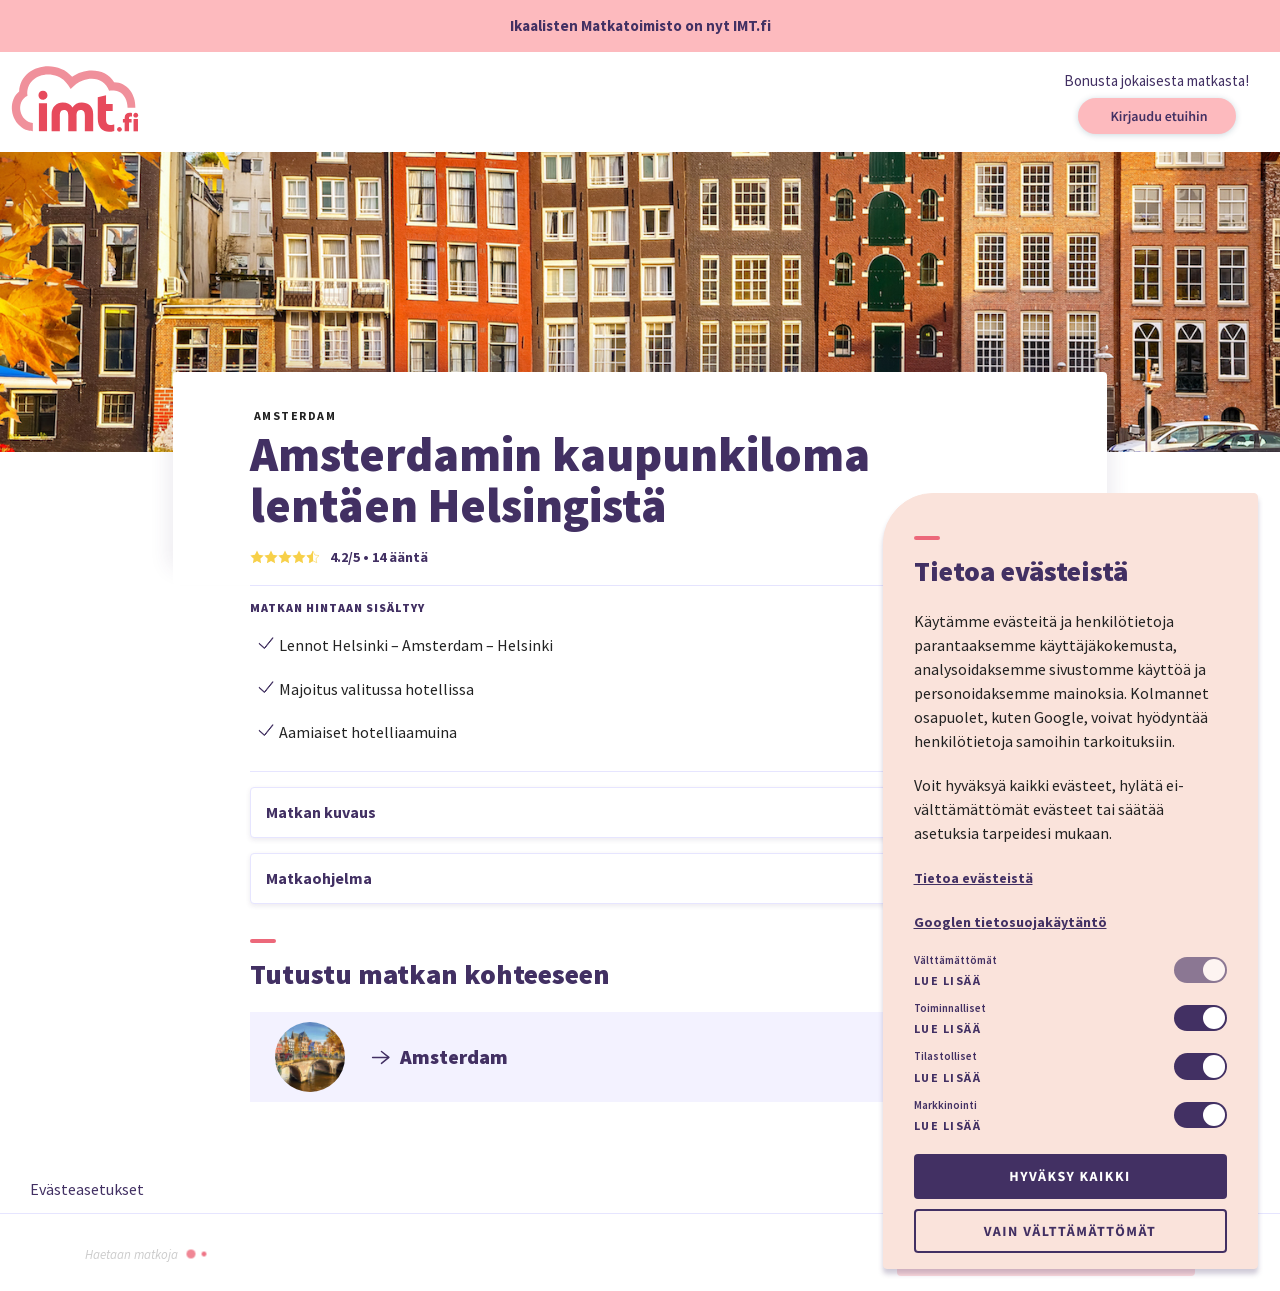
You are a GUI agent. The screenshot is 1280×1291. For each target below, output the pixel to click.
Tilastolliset (945, 1056)
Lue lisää (948, 980)
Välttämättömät (955, 960)
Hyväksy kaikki (1069, 1176)
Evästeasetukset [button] (87, 1189)
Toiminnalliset (950, 1008)
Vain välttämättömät (1070, 1231)
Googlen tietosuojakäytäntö (1010, 922)
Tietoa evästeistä (973, 878)
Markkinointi (945, 1105)
